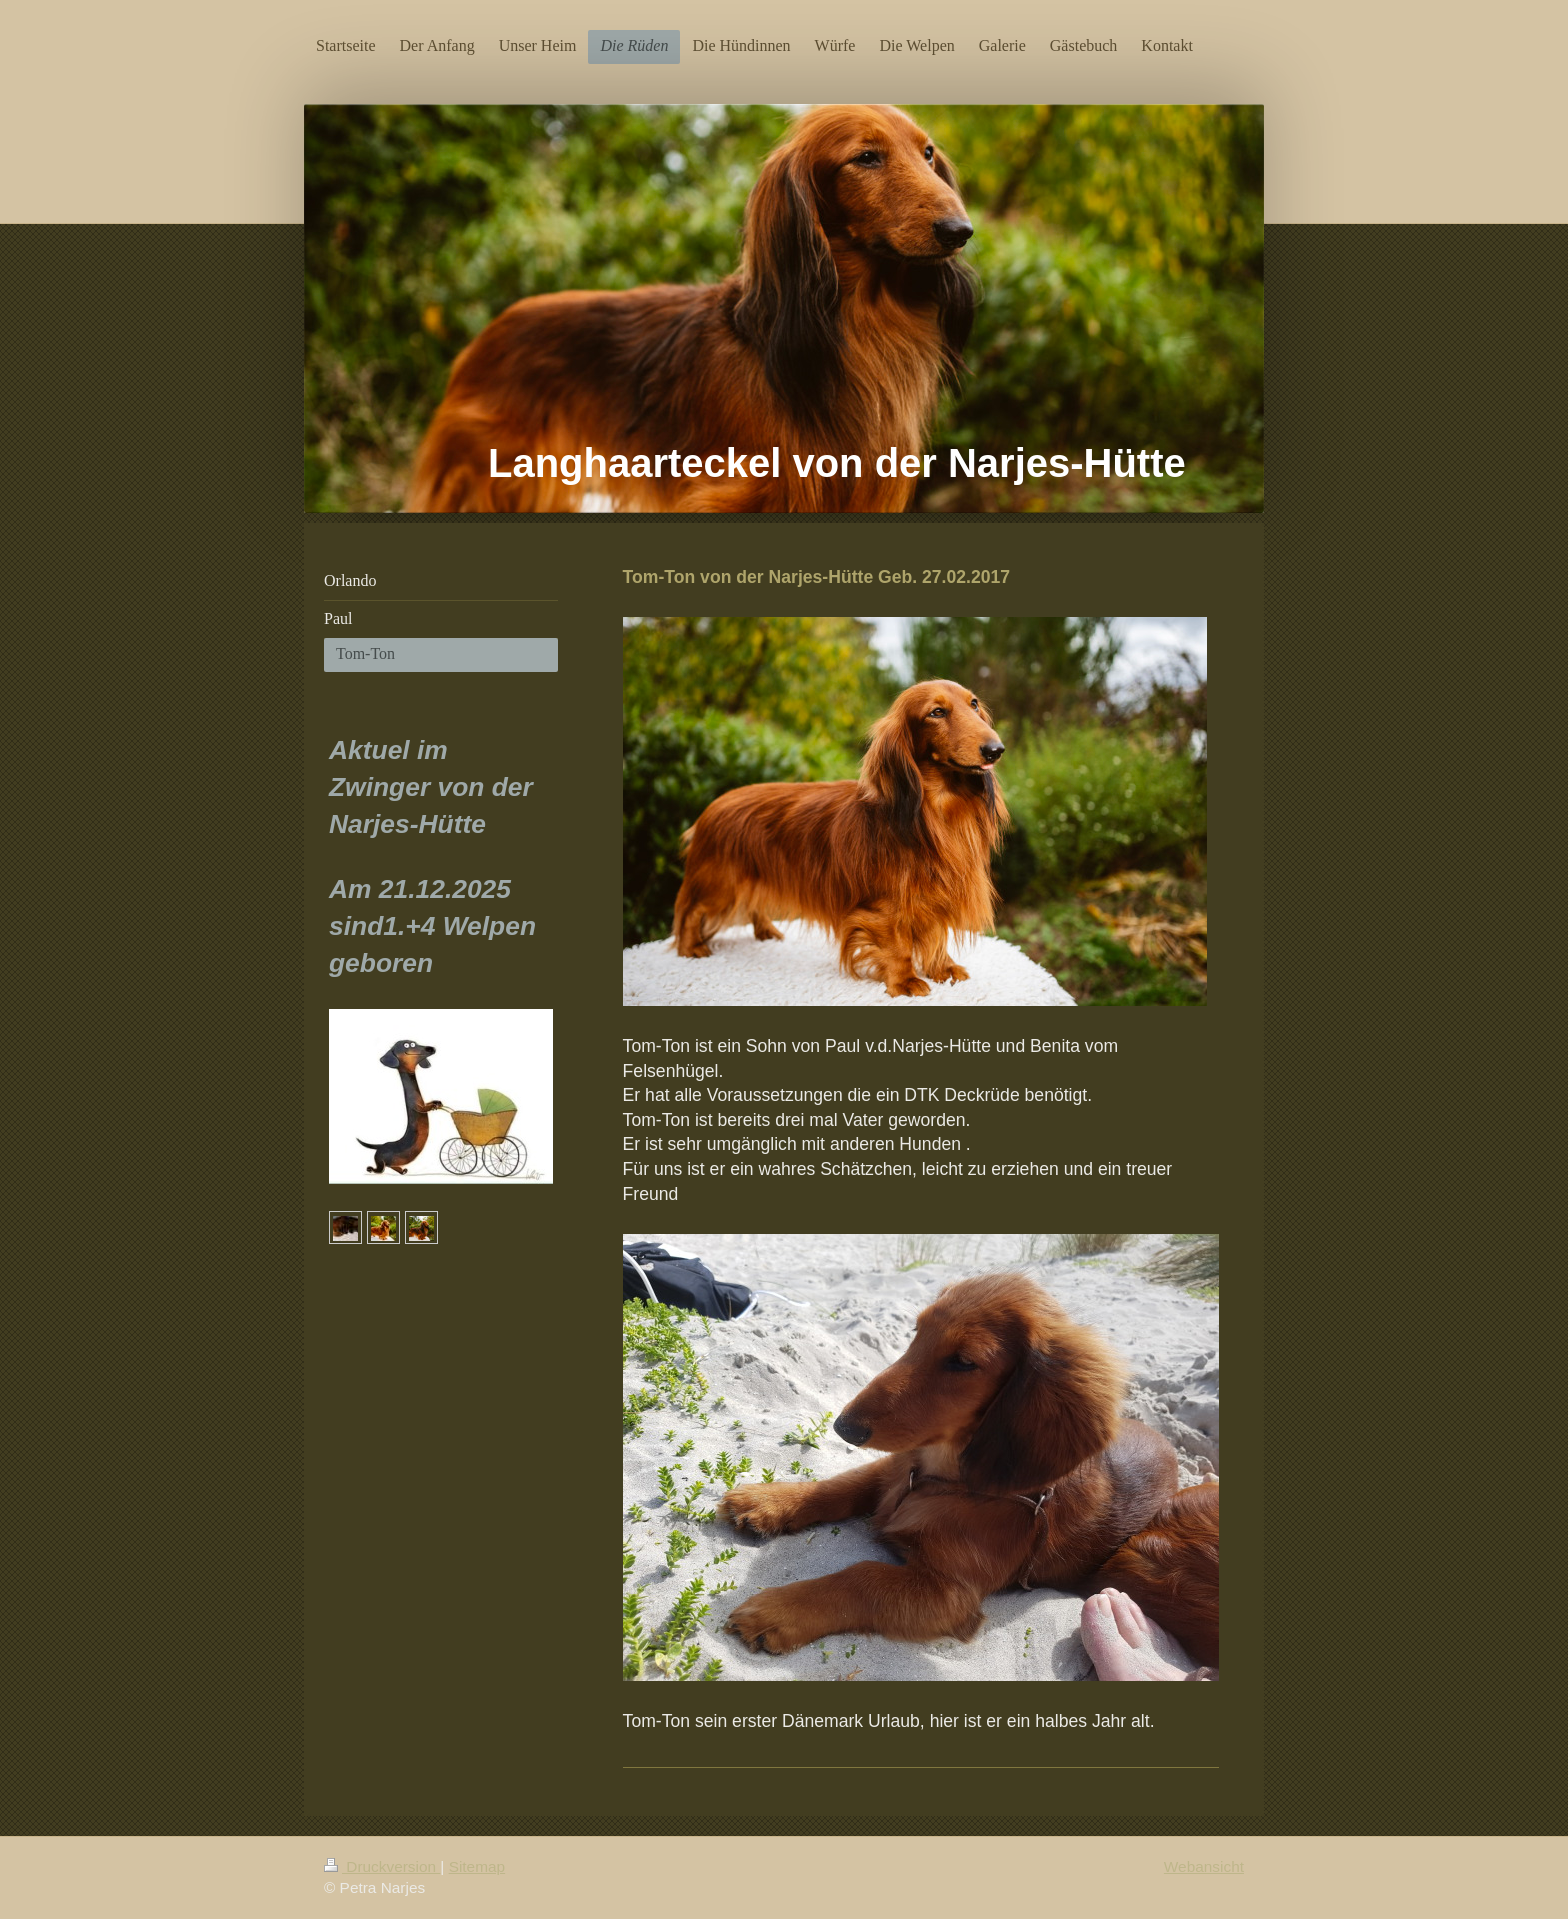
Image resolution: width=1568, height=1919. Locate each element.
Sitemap (477, 1866)
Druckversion (382, 1866)
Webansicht (1204, 1866)
